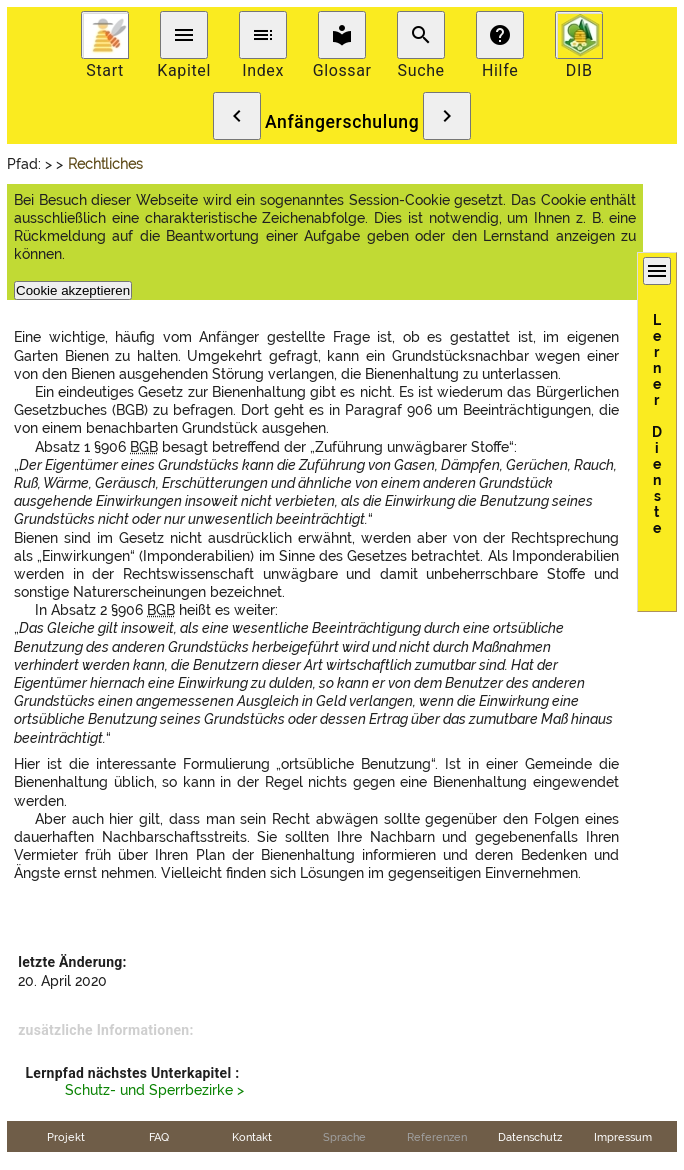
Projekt (66, 1137)
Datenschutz (530, 1137)
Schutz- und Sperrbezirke (149, 1090)
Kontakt (252, 1137)
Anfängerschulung (342, 122)
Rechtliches (105, 164)
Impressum (623, 1137)
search (421, 35)
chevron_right (447, 116)
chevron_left (237, 116)
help (500, 35)
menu (184, 35)
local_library (342, 35)
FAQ (159, 1137)
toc (263, 35)
